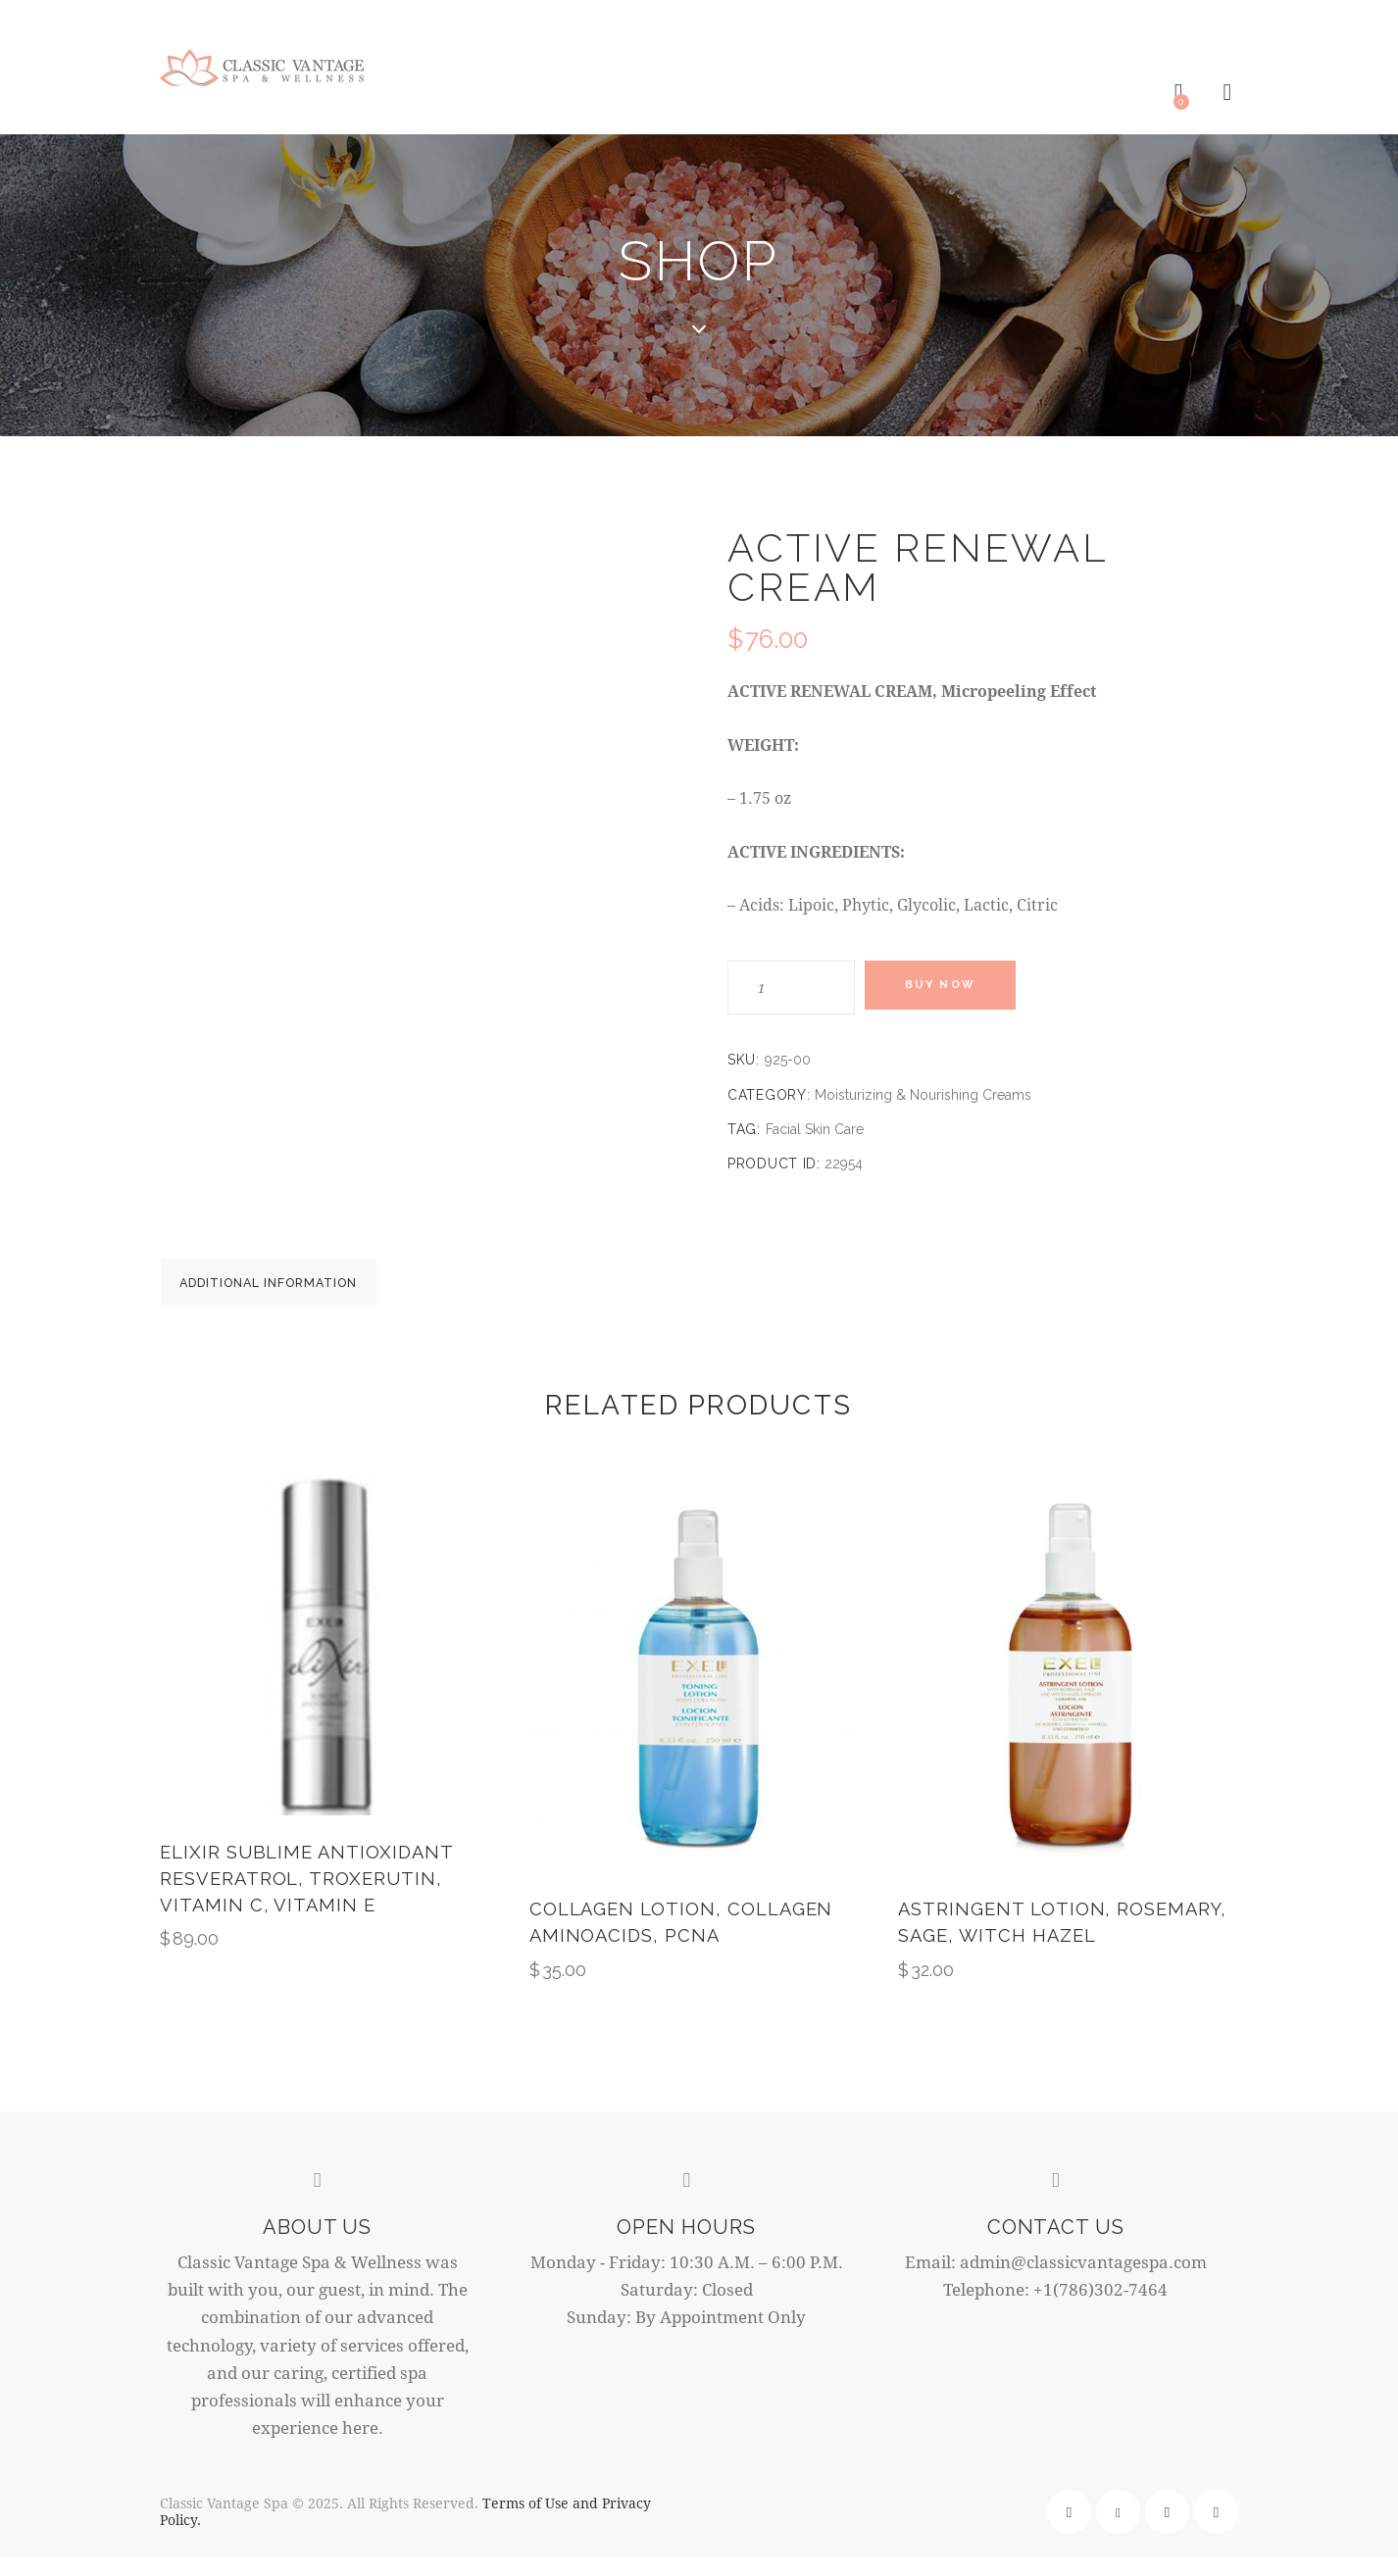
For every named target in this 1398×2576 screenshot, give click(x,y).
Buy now (954, 988)
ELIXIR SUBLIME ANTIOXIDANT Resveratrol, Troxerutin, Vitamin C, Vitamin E (309, 1897)
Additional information (297, 1289)
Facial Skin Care (815, 1130)
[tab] (297, 1289)
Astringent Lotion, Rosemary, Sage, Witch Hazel (1065, 1940)
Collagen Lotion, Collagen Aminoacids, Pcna (684, 1940)
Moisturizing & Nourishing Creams (923, 1096)
